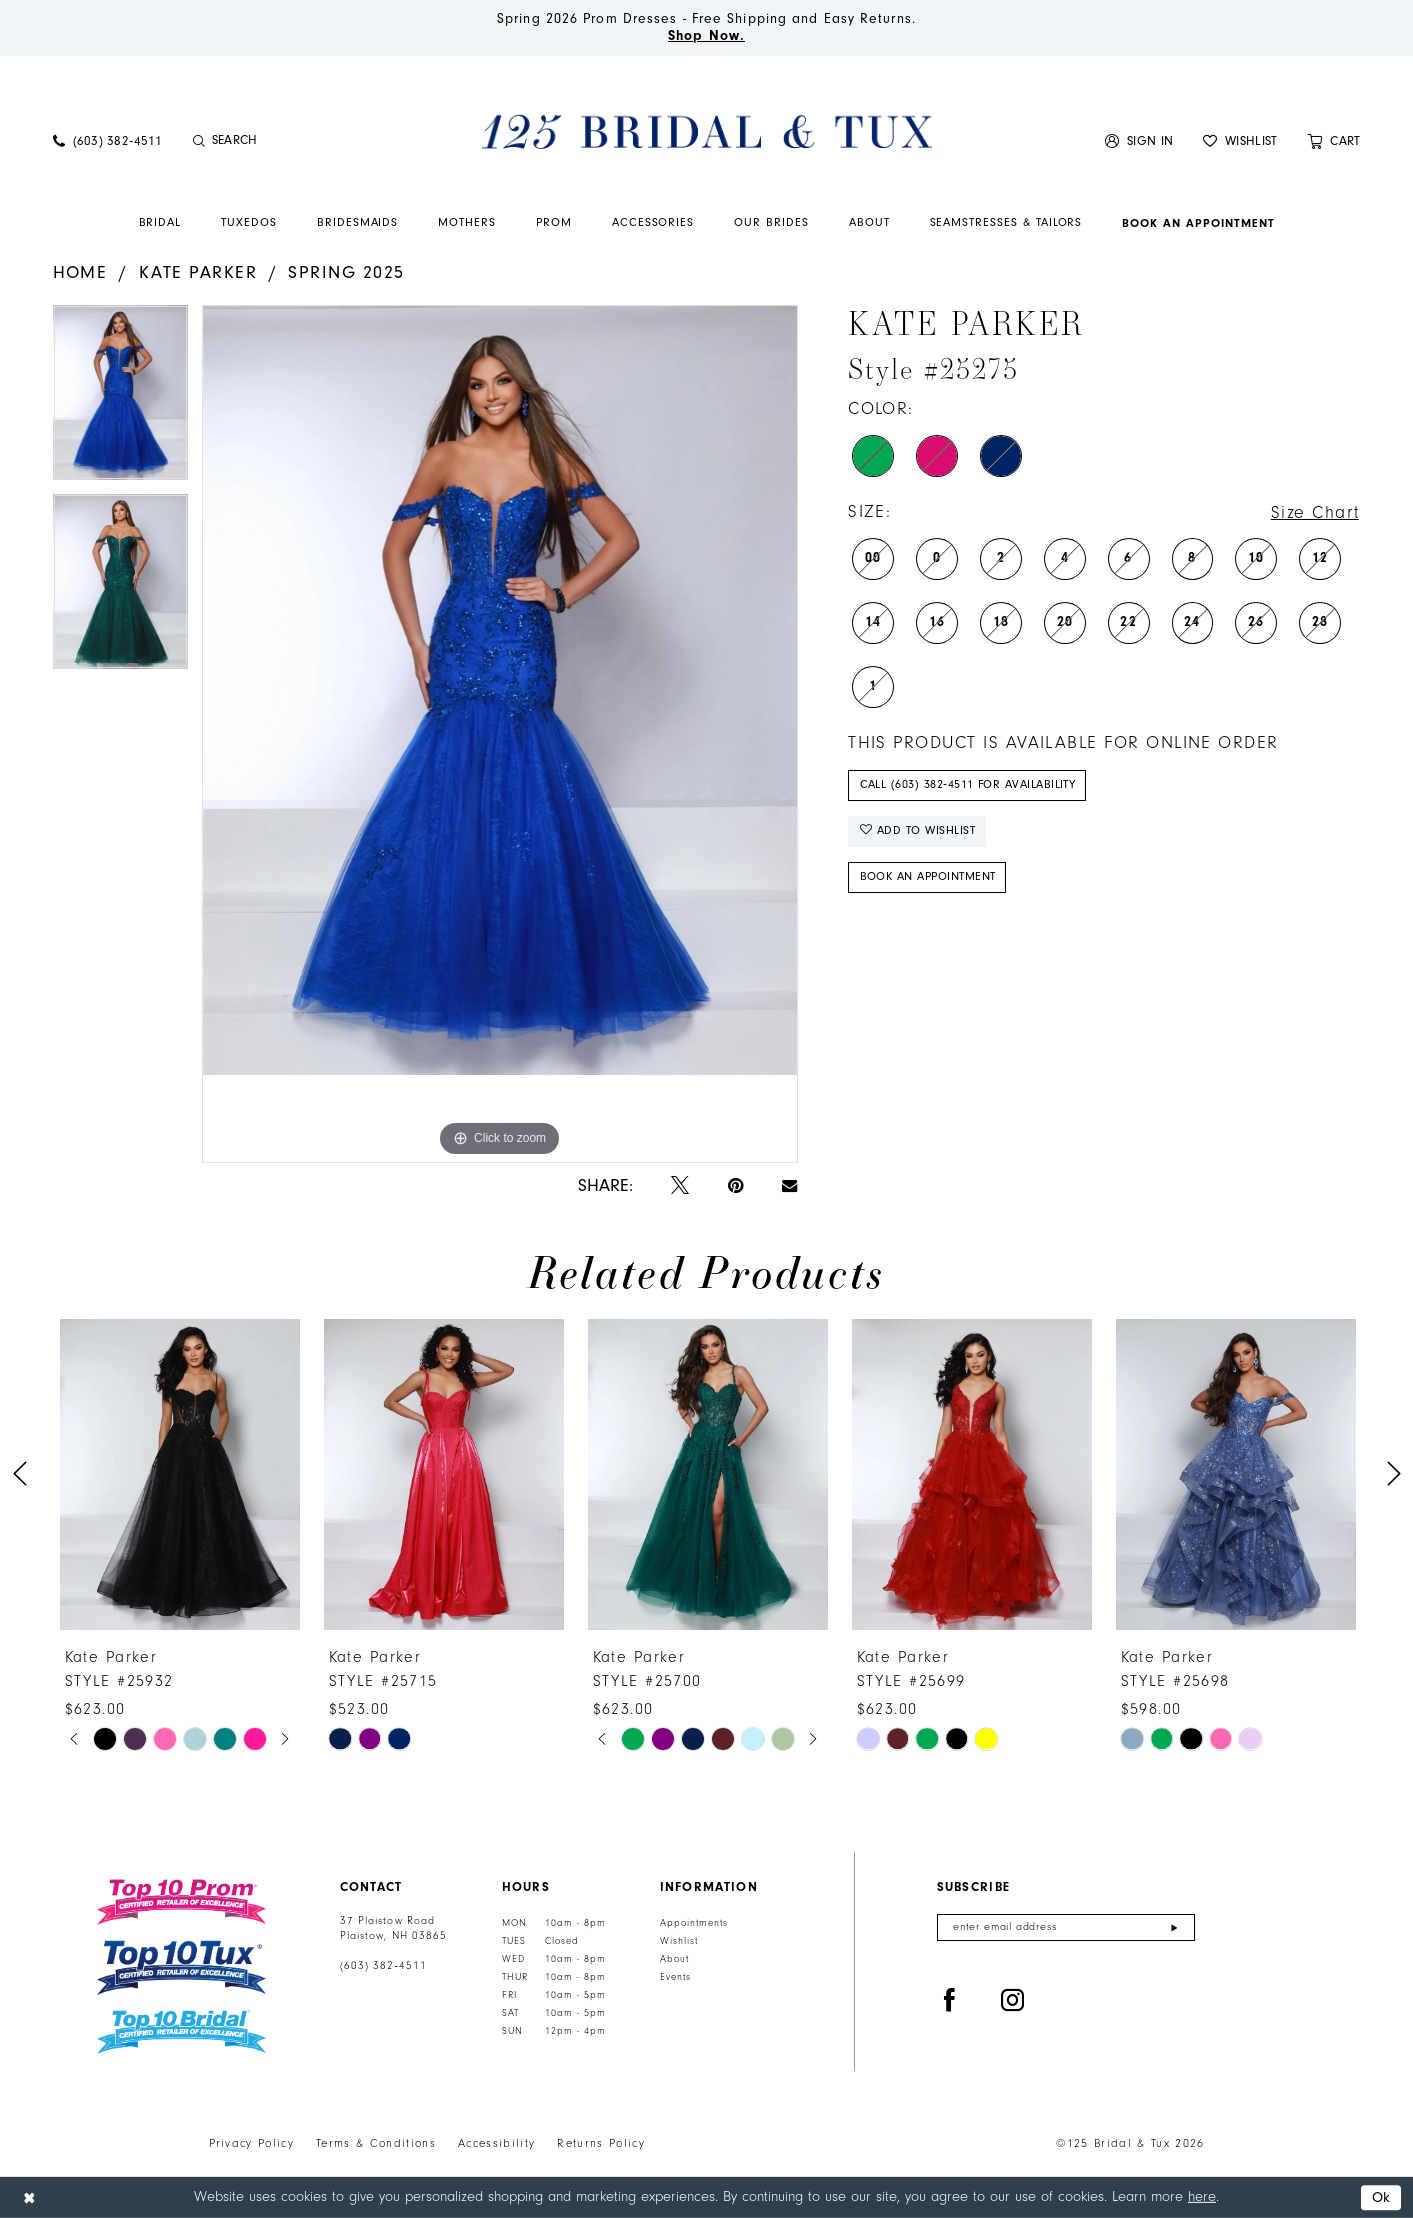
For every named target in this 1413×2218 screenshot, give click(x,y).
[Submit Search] (199, 141)
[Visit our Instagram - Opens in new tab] (1013, 2001)
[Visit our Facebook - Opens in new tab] (950, 2001)
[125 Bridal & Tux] (707, 131)
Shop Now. (706, 36)
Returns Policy (601, 2143)
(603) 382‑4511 (384, 1966)
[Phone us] (108, 140)
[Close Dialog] (29, 2197)
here (1202, 2196)
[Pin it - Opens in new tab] (735, 1186)
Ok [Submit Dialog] (1381, 2197)
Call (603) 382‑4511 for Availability (968, 784)
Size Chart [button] (1315, 513)
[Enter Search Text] (297, 141)
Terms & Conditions (376, 2143)
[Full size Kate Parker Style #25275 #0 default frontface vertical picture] (500, 733)
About (674, 1959)
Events (675, 1977)
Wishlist (679, 1941)
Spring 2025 (346, 272)
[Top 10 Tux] (181, 1967)
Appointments (694, 1923)
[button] (1139, 140)
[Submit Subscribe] (1174, 1927)
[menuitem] (108, 140)
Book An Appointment (928, 876)
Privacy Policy (252, 2143)
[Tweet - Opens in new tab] (680, 1186)
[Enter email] (1066, 1927)
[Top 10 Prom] (181, 1902)
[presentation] (180, 1474)
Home (80, 272)
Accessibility (496, 2143)
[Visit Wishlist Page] (1240, 140)
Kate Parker (198, 272)
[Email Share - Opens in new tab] (789, 1186)
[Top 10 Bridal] (181, 2032)
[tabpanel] (120, 399)
